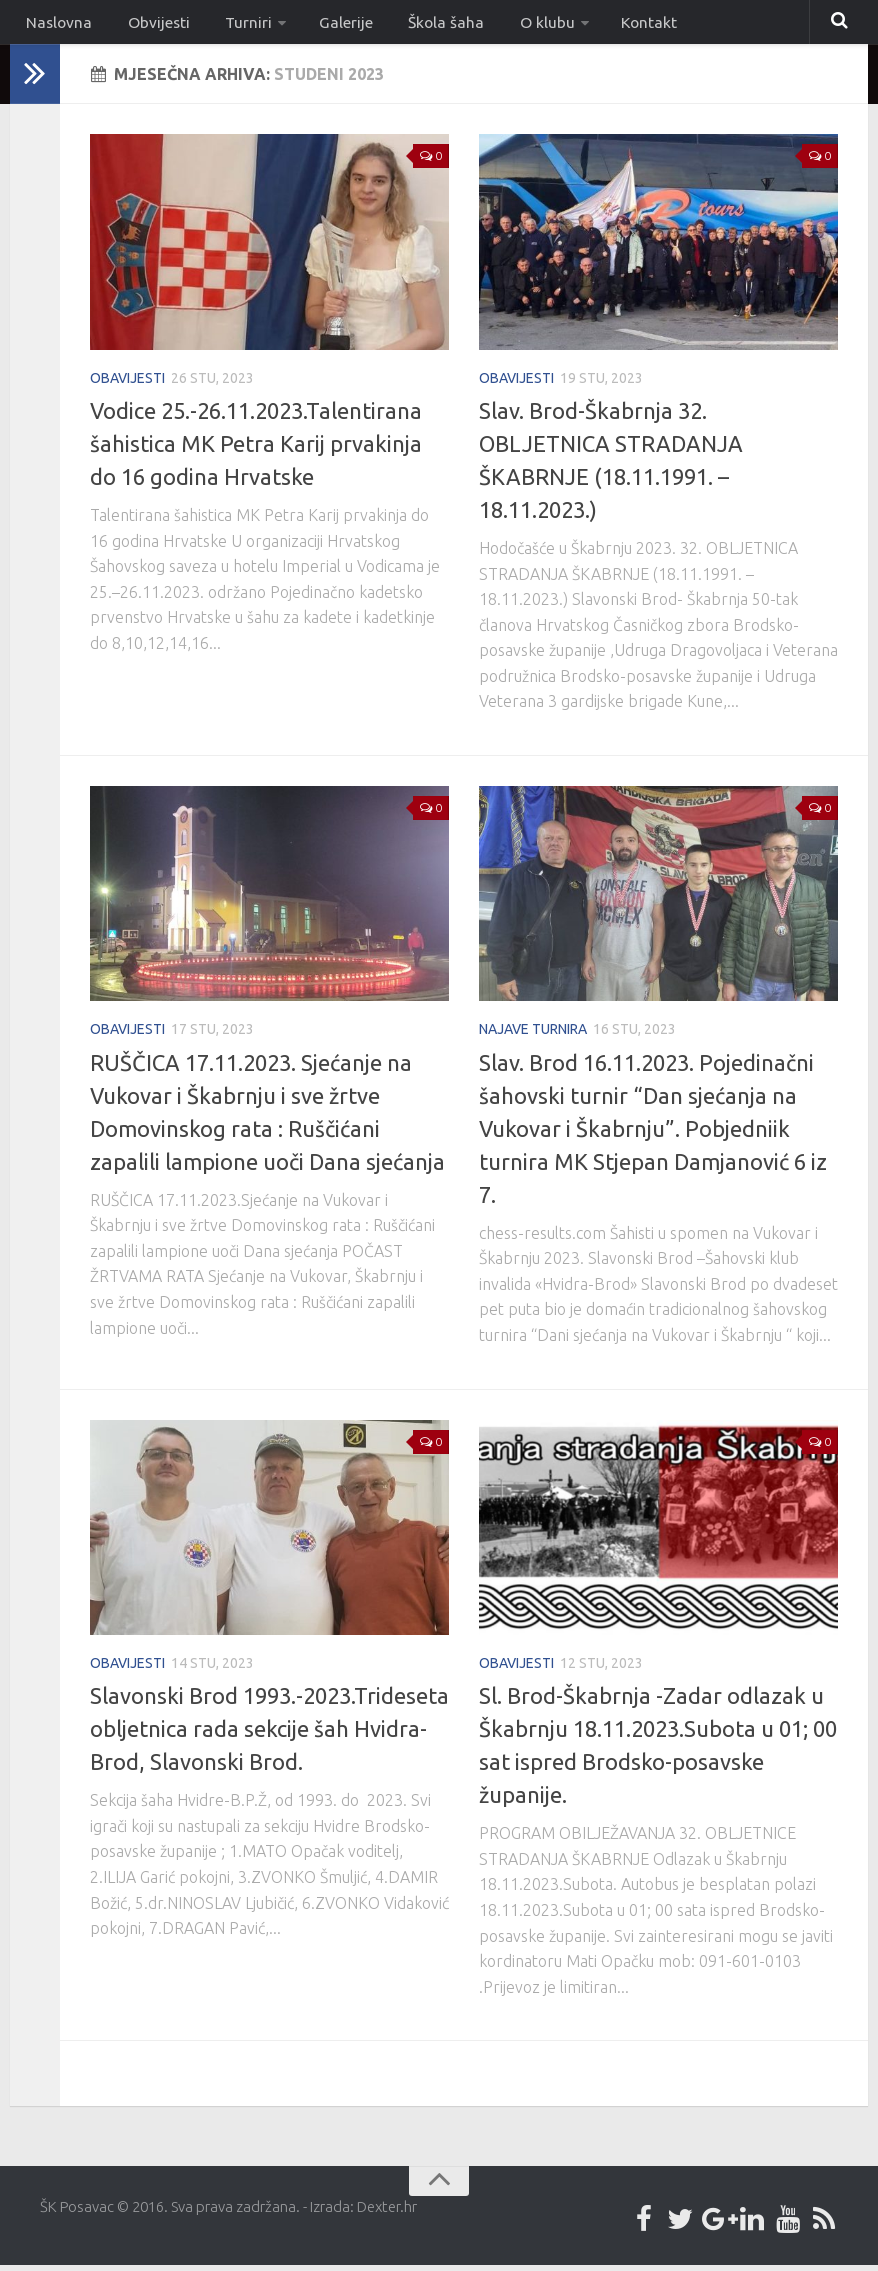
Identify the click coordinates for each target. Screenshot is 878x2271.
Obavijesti (127, 383)
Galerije (320, 25)
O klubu (503, 25)
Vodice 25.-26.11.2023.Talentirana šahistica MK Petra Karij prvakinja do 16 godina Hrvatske (256, 449)
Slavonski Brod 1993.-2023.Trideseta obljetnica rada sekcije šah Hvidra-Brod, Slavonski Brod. (269, 1734)
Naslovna (56, 25)
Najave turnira (533, 1035)
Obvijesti (146, 25)
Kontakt (600, 25)
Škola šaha (411, 25)
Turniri (228, 25)
